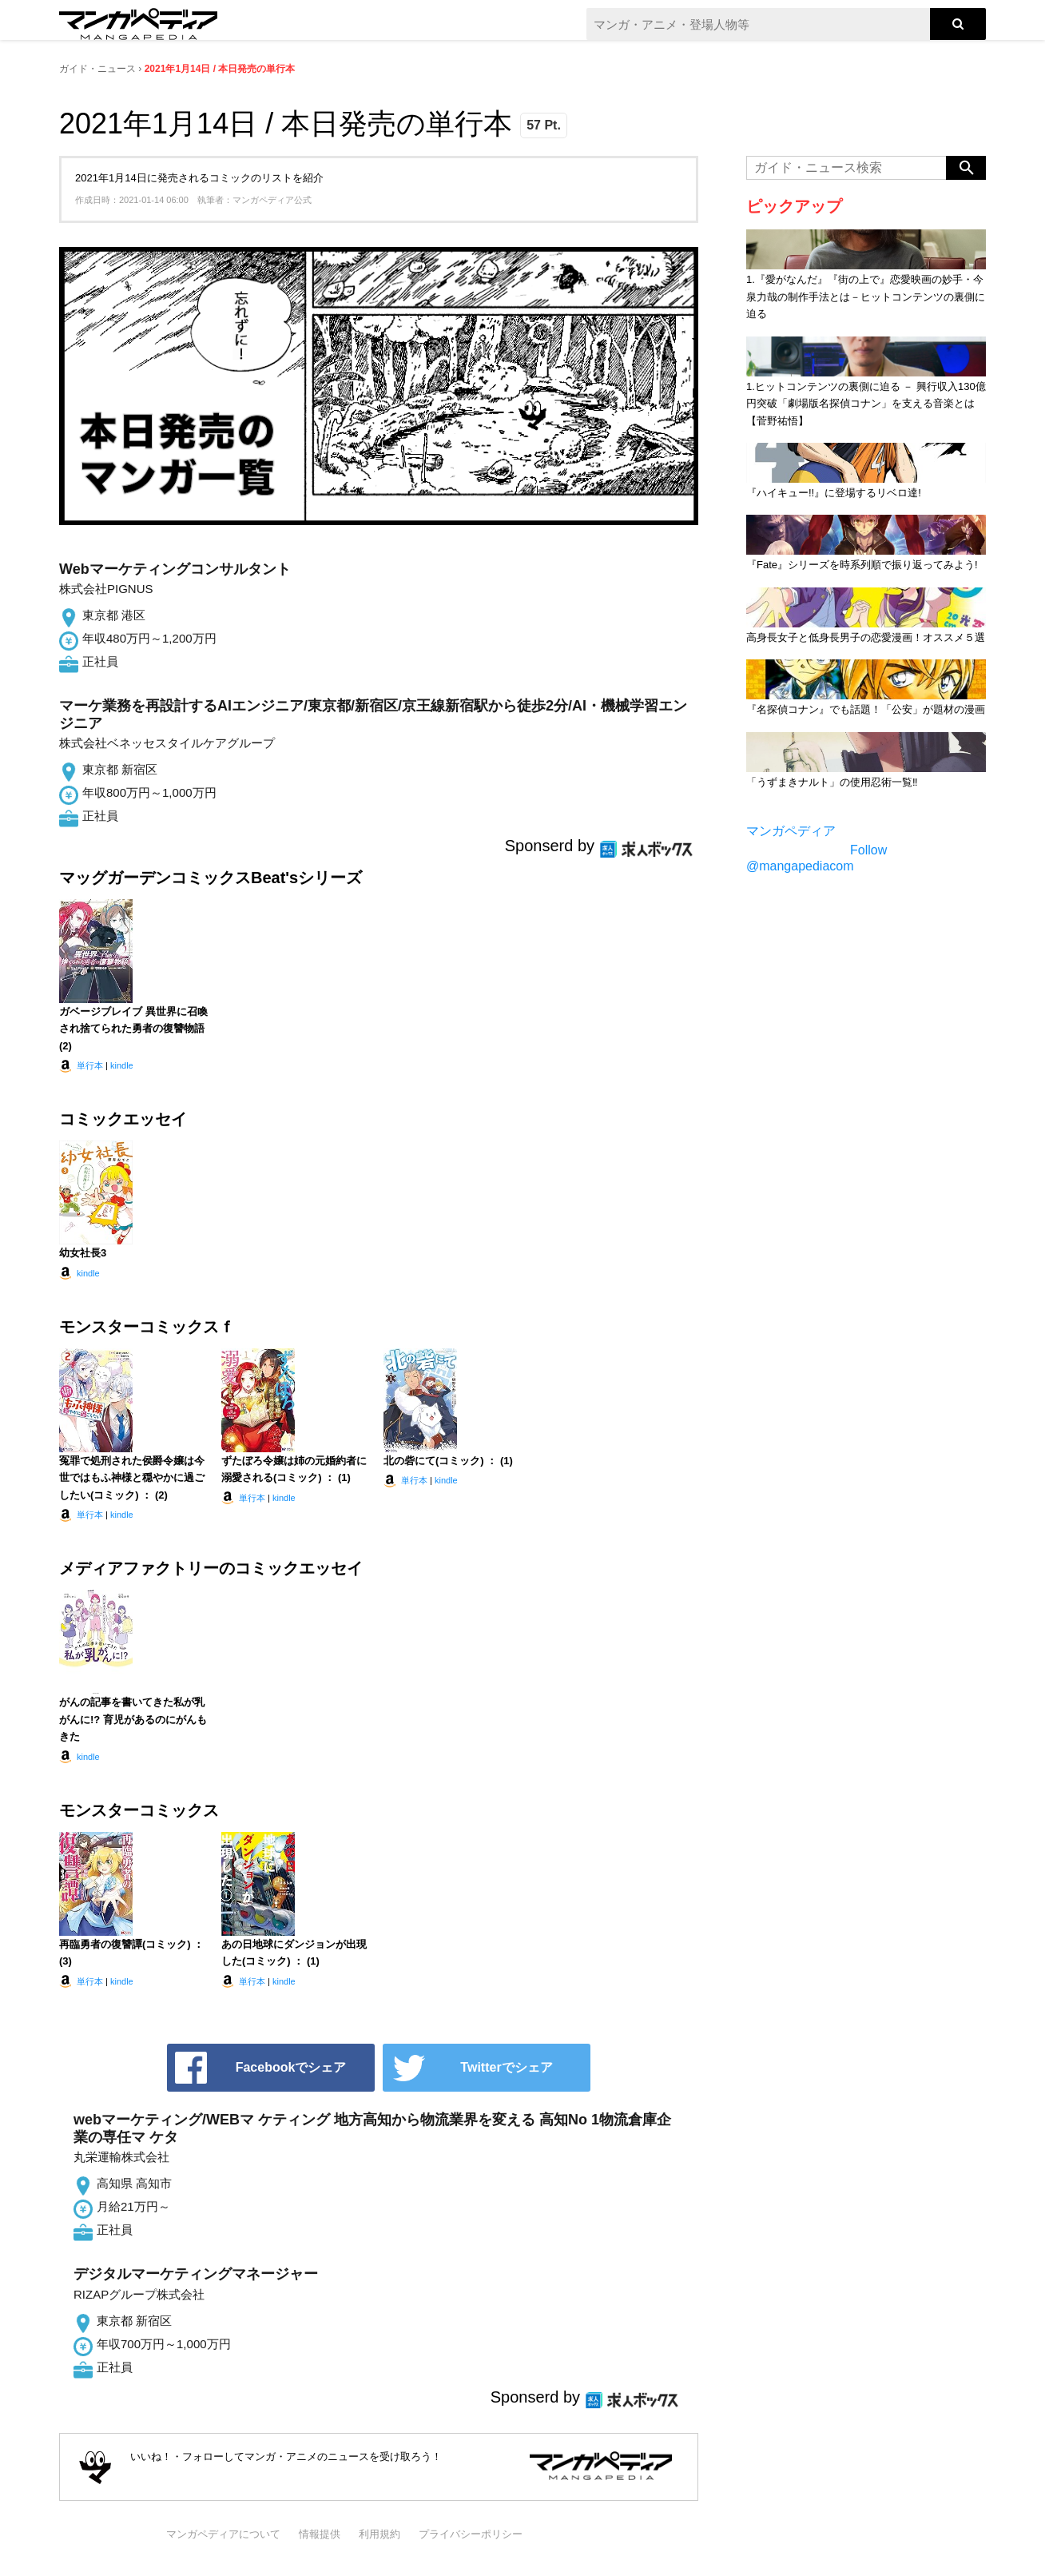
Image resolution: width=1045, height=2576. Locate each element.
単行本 (90, 1065)
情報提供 (319, 2534)
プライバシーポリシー (470, 2534)
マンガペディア (791, 831)
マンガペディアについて (223, 2534)
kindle (121, 1065)
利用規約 (379, 2534)
